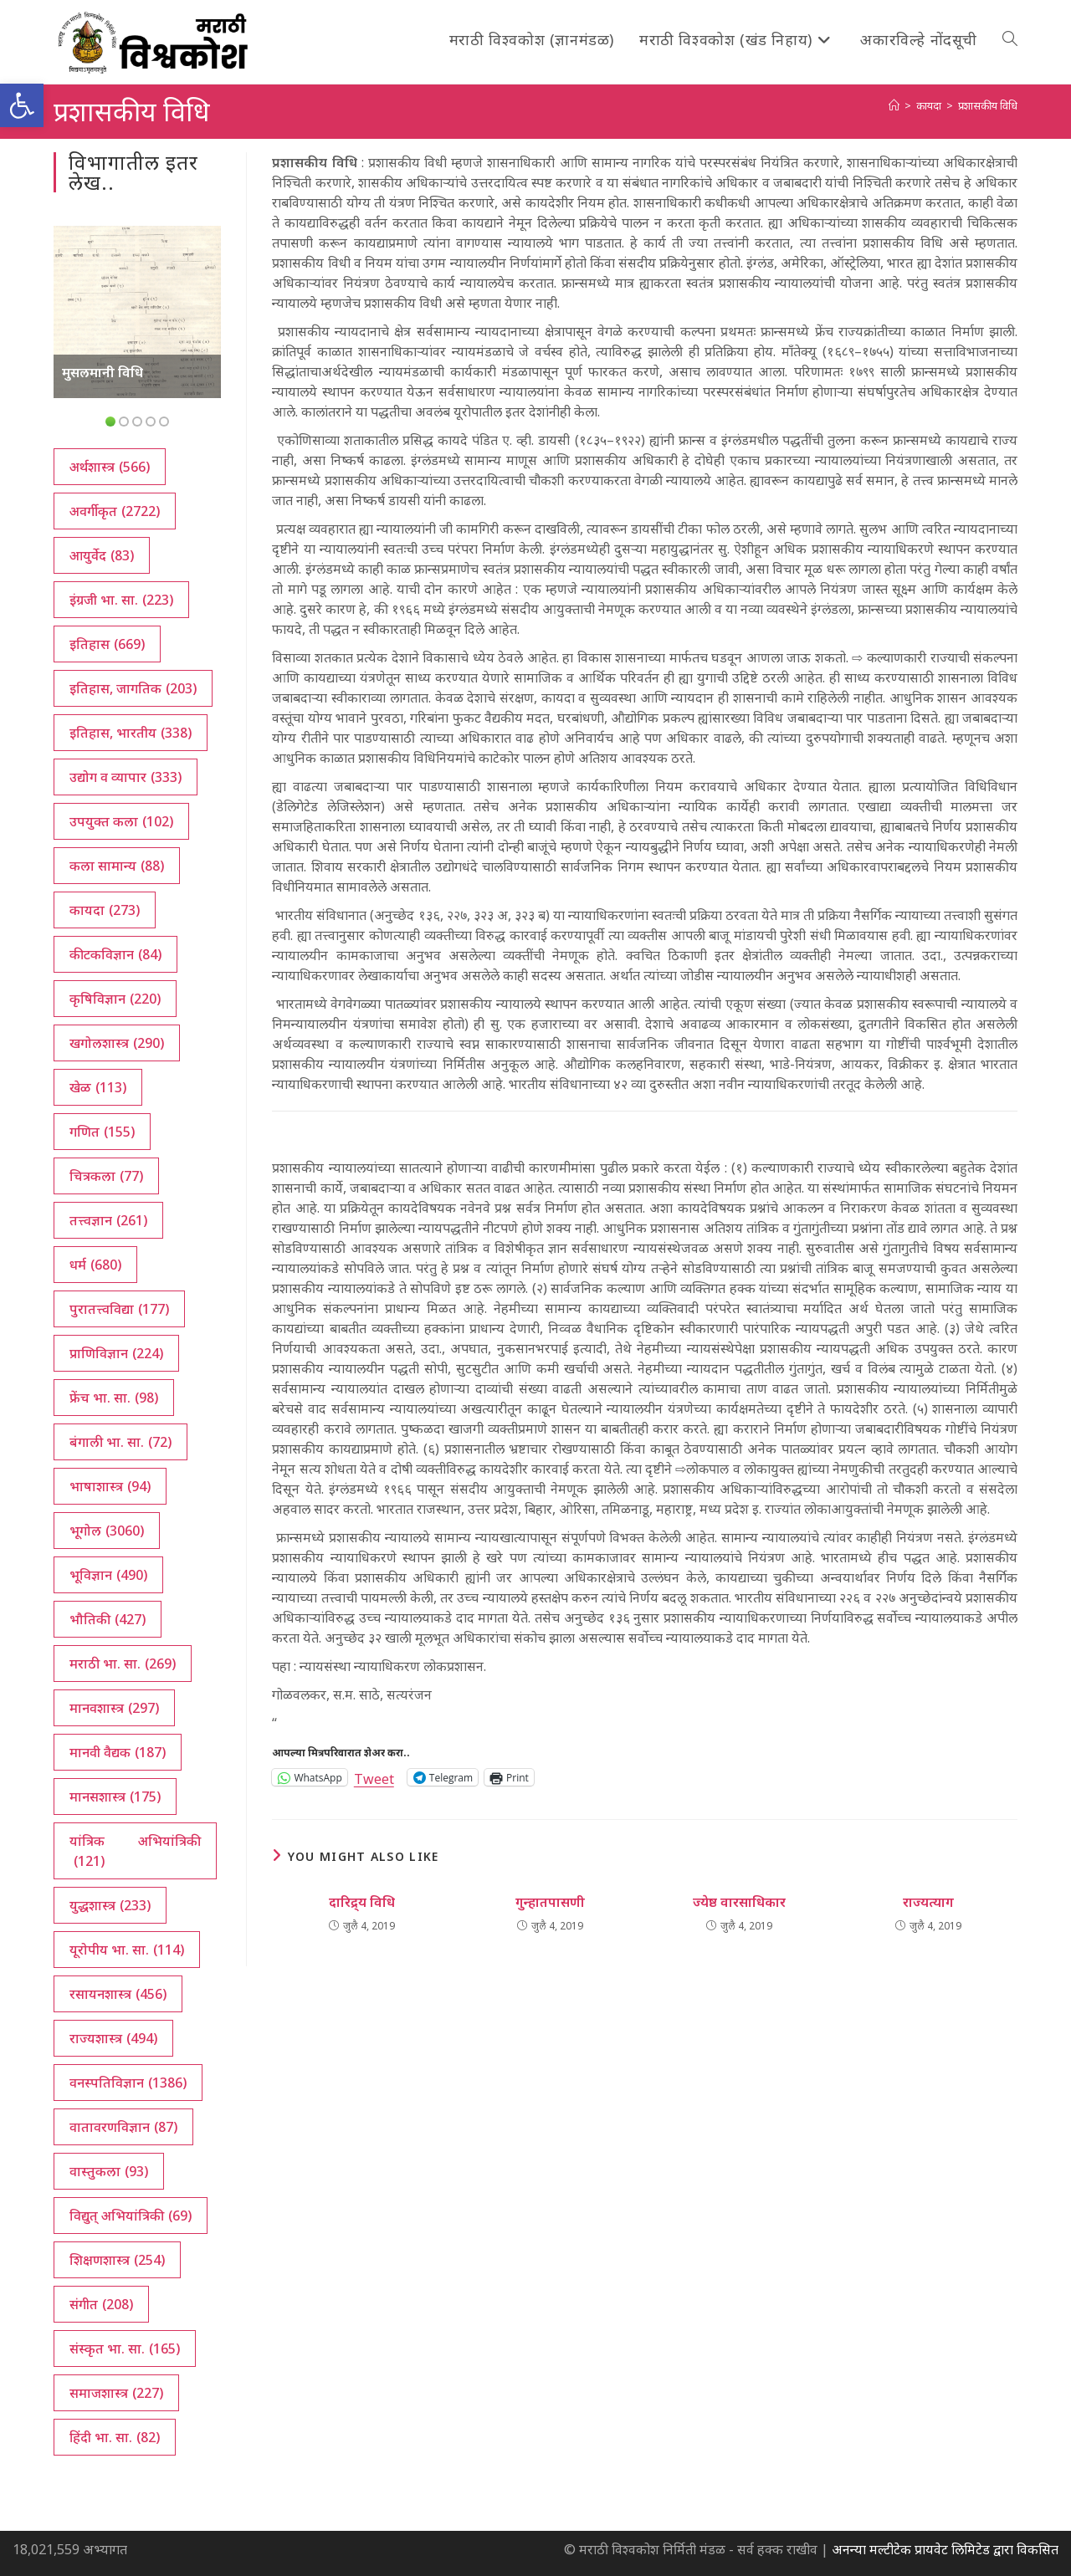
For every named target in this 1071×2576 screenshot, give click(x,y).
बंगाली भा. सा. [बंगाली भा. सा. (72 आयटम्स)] (120, 1442)
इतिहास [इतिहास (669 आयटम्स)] (107, 644)
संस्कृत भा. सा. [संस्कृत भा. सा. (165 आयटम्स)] (124, 2348)
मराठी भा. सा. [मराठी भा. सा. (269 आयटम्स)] (122, 1663)
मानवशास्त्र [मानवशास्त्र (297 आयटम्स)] (114, 1708)
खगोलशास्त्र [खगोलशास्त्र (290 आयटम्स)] (116, 1043)
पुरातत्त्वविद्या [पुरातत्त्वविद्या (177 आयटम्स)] (119, 1309)
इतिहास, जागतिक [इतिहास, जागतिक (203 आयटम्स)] (133, 688)
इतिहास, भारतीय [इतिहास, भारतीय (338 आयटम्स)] (130, 733)
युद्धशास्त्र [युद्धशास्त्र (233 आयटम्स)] (110, 1905)
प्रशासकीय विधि (987, 105)
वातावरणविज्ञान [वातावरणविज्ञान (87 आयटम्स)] (123, 2127)
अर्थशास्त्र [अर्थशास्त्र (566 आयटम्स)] (109, 467)
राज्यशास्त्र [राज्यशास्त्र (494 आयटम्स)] (113, 2038)
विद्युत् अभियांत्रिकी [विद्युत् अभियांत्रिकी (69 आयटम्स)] (130, 2215)
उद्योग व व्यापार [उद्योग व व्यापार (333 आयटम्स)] (125, 777)
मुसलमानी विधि (102, 372)
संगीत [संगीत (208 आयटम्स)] (101, 2304)
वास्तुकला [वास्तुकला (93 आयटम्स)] (108, 2171)
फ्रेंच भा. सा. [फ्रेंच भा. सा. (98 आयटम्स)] (113, 1398)
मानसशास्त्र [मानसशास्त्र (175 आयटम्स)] (115, 1796)
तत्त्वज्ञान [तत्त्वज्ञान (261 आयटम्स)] (108, 1220)
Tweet (374, 1777)
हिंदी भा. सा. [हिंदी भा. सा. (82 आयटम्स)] (114, 2437)
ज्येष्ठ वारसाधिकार (739, 1902)
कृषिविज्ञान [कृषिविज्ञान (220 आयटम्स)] (115, 999)
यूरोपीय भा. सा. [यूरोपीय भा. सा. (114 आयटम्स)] (126, 1950)
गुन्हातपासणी (550, 1902)
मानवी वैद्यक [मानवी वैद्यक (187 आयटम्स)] (117, 1752)
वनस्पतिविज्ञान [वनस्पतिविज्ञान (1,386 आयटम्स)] (128, 2083)
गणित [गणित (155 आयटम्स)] (102, 1132)
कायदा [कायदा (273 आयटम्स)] (104, 910)
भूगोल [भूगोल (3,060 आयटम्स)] (106, 1531)
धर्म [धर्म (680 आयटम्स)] (95, 1265)
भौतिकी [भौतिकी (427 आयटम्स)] (107, 1619)
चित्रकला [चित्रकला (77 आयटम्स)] (106, 1176)
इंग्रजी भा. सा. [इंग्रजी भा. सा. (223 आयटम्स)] (121, 600)
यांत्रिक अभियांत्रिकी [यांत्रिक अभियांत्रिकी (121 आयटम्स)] (135, 1851)
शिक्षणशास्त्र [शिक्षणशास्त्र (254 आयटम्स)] (117, 2260)
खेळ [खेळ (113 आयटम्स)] (97, 1087)
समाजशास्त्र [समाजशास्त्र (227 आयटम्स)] (116, 2393)
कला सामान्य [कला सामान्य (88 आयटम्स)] (116, 866)
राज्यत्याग (928, 1902)
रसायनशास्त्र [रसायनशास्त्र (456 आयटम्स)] (118, 1994)
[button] (22, 105)
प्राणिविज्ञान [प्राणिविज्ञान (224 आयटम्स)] (116, 1353)
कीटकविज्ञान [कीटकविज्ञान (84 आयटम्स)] (115, 954)
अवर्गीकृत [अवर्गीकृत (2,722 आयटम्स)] (114, 511)
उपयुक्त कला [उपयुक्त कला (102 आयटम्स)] (121, 821)
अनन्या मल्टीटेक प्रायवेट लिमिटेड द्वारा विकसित (945, 2549)
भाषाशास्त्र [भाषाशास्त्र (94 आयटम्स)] (110, 1486)
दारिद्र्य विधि (362, 1902)
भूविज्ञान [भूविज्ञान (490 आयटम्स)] (108, 1575)
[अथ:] (894, 105)
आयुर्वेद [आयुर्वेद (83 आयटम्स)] (101, 555)
